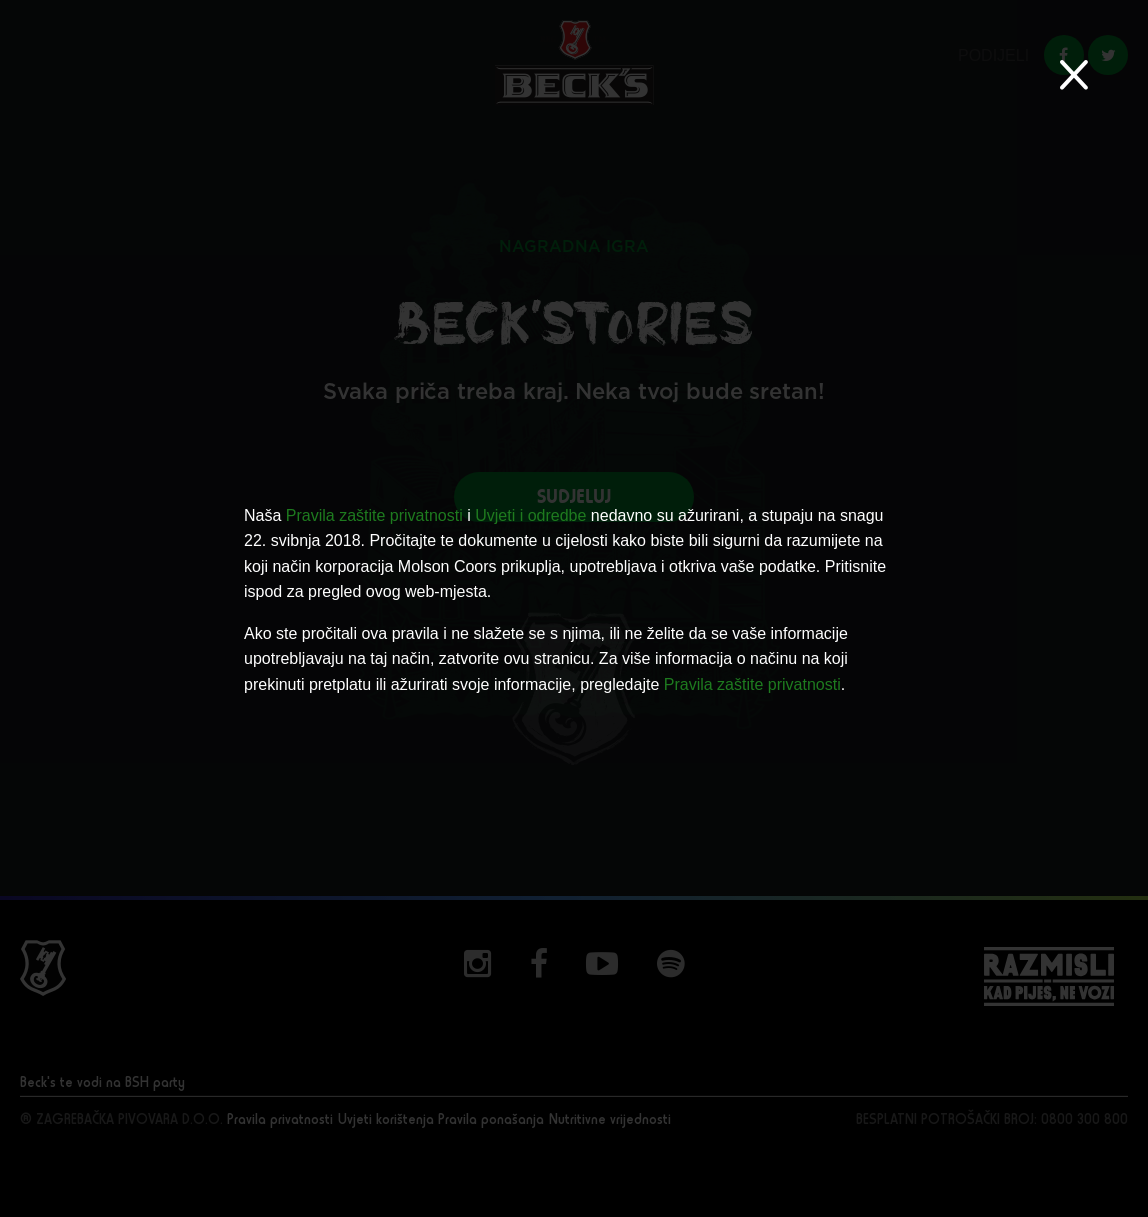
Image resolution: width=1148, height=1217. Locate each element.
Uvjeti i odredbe (530, 515)
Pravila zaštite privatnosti (374, 515)
